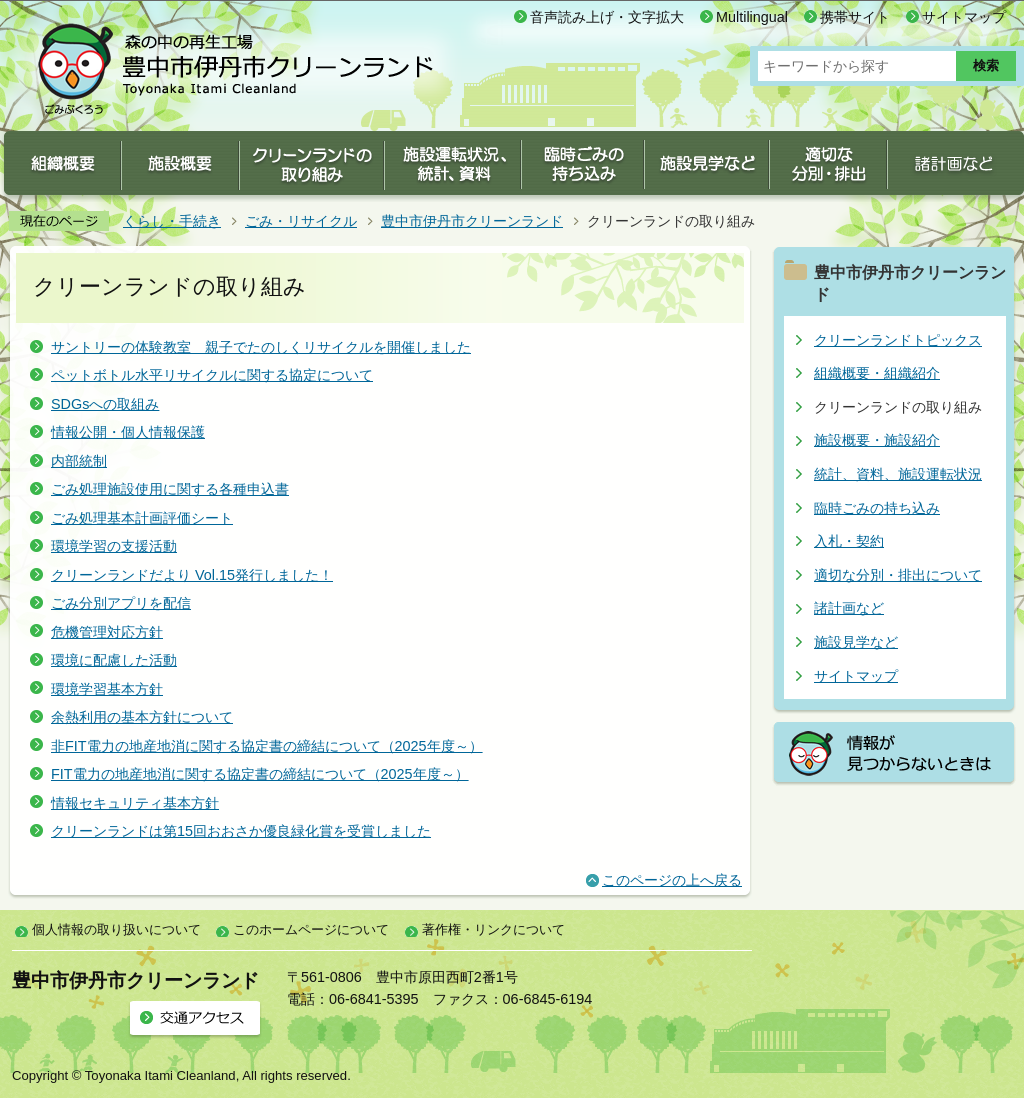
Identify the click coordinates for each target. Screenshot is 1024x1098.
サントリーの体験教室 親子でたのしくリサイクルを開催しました (261, 347)
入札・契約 (849, 541)
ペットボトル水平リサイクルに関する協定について (212, 375)
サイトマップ (964, 17)
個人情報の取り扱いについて (116, 929)
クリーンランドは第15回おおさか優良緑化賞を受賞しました (241, 831)
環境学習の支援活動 (114, 546)
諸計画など (849, 608)
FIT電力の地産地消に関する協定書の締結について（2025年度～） (260, 774)
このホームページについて (311, 929)
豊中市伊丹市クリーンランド (472, 221)
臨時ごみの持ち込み (877, 508)
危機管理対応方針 (107, 632)
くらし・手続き (172, 221)
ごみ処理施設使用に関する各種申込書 (170, 489)
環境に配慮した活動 (114, 660)
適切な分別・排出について (898, 575)
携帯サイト (855, 17)
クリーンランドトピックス (898, 340)
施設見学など (856, 642)
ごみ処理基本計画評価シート (142, 518)
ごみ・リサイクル (301, 221)
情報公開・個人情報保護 (128, 432)
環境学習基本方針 (107, 689)
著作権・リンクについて (493, 929)
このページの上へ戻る (672, 880)
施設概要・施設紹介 (877, 440)
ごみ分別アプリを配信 (121, 603)
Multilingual (752, 17)
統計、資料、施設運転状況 (898, 474)
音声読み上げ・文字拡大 (607, 17)
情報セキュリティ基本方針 (135, 803)
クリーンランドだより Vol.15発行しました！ (192, 575)
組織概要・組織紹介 (877, 373)
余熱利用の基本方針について (142, 717)
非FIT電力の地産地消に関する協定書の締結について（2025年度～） (267, 746)
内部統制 (79, 461)
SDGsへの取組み (105, 404)
